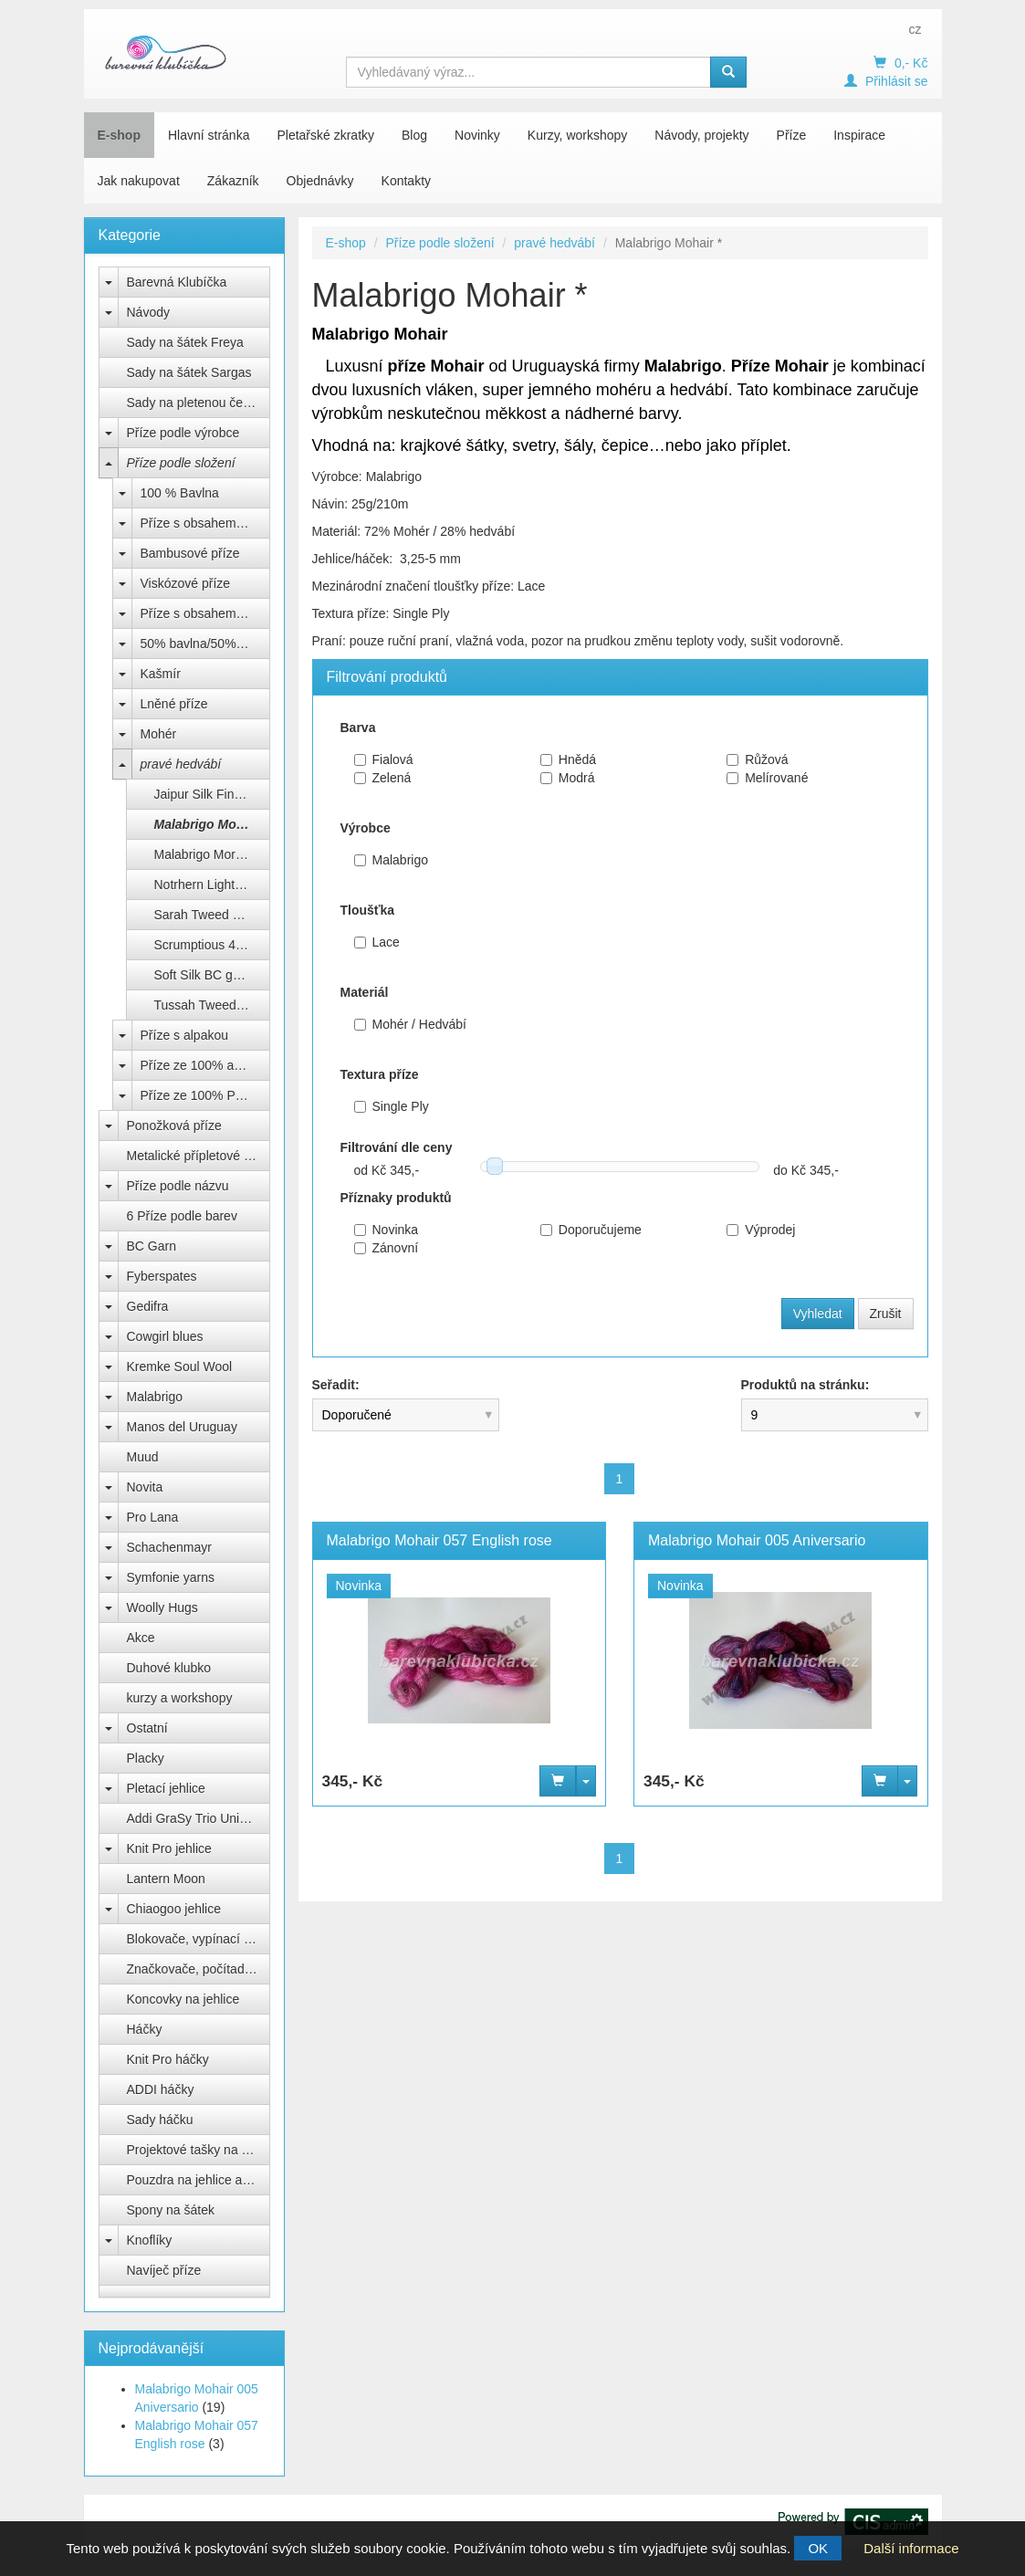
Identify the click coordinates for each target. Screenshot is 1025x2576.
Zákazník (233, 180)
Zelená (383, 777)
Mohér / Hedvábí (410, 1024)
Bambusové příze (190, 553)
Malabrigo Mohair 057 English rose (439, 1540)
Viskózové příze (186, 583)
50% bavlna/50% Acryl (204, 643)
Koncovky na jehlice (183, 1999)
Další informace (910, 2548)
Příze (792, 135)
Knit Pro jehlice (169, 1848)
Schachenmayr (169, 1547)
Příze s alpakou (185, 1035)
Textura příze (379, 1074)
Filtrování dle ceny (396, 1147)
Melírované (767, 777)
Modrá (567, 777)
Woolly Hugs (162, 1607)
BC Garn (151, 1246)
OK (818, 2548)
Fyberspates (162, 1276)
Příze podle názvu (178, 1185)
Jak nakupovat (139, 180)
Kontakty (406, 180)
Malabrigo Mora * (203, 854)
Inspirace (859, 135)
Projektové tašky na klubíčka (198, 2149)
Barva (358, 727)
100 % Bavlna (180, 493)
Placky (145, 1758)
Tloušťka (367, 910)
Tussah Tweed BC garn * (212, 1005)
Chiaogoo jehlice (174, 1908)
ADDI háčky (160, 2089)
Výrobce (365, 828)
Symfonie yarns (170, 1577)
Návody (148, 312)
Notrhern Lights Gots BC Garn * (212, 884)
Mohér (159, 734)
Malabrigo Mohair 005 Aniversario (756, 1540)
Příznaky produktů (396, 1197)
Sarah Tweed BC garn (212, 914)
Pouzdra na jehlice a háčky (198, 2180)
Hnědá (568, 759)
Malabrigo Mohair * (211, 824)
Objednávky (320, 180)
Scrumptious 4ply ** (210, 944)
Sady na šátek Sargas (189, 372)
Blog (414, 135)
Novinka (386, 1229)
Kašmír (161, 673)
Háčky (144, 2029)
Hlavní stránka (208, 135)
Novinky (477, 135)
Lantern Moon (166, 1878)
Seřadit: (336, 1384)
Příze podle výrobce (183, 432)
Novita (145, 1487)
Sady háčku (160, 2119)
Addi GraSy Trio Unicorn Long (198, 1818)
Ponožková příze (174, 1125)
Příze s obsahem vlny (202, 613)
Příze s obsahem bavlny (205, 523)
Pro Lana (153, 1517)
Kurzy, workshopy (577, 135)
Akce (141, 1637)
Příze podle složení (181, 463)
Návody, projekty (701, 135)
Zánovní (386, 1248)
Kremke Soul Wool (180, 1366)
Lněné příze (174, 703)
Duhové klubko (169, 1667)
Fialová (383, 759)
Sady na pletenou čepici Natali (198, 402)
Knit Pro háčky (168, 2059)
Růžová (757, 759)
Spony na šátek (171, 2210)
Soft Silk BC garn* (205, 975)
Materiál (364, 992)
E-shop (119, 135)
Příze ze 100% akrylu (201, 1065)
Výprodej (761, 1229)
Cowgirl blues (165, 1336)
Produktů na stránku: (805, 1384)
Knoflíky (150, 2240)
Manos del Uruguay (182, 1426)
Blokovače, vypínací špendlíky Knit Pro (198, 1939)
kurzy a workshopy (180, 1698)
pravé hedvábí (181, 764)
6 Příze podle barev (182, 1216)
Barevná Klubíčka (177, 282)
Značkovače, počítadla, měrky (198, 1969)
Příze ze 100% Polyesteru (205, 1095)
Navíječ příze (164, 2270)
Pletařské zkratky (325, 135)
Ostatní (147, 1728)
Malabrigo (155, 1396)
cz (914, 29)
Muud (143, 1457)
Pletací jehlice (166, 1788)
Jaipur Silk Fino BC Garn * (212, 794)
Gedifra (148, 1306)
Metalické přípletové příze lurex (198, 1155)
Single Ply (391, 1106)
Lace (377, 942)
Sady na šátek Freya (185, 342)
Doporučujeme (591, 1229)
